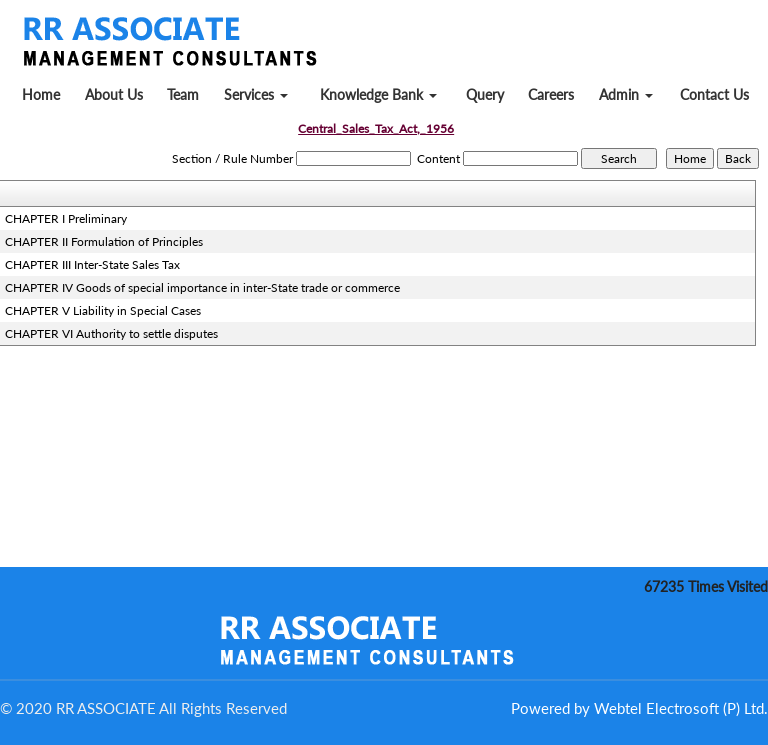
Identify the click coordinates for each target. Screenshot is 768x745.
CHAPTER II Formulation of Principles (104, 241)
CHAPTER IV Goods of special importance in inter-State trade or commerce (202, 287)
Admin (626, 94)
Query (485, 94)
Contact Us (714, 94)
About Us (114, 94)
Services (256, 94)
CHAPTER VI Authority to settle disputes (111, 333)
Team (183, 94)
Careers (551, 94)
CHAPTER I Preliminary (66, 218)
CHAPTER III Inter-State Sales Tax (92, 264)
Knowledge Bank (378, 94)
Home (41, 94)
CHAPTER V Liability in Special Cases (103, 310)
